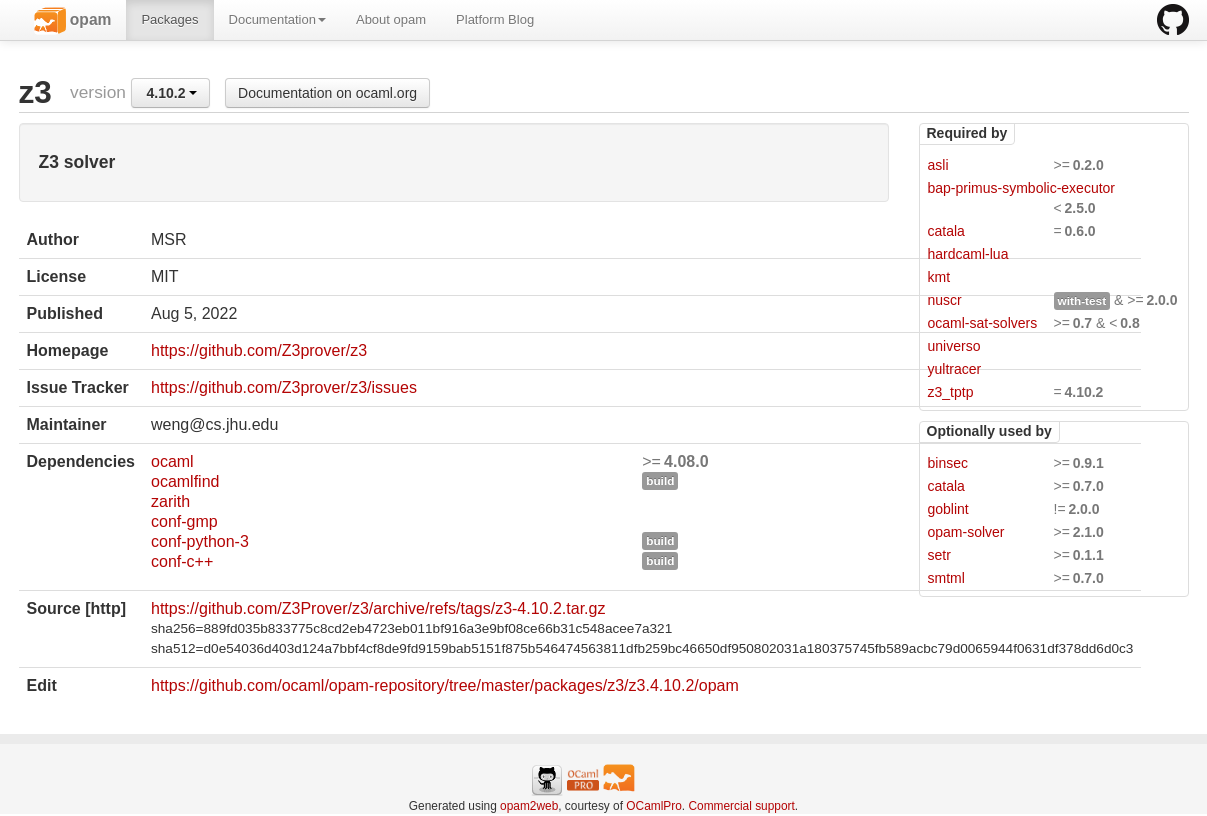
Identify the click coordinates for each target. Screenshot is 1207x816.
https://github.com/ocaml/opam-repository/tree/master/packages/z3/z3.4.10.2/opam (445, 685)
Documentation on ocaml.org (327, 93)
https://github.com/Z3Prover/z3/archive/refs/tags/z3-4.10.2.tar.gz (378, 608)
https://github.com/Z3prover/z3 (259, 350)
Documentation (277, 19)
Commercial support (741, 806)
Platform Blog (495, 19)
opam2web (529, 806)
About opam (391, 19)
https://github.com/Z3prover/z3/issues (284, 387)
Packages (169, 19)
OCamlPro (654, 806)
